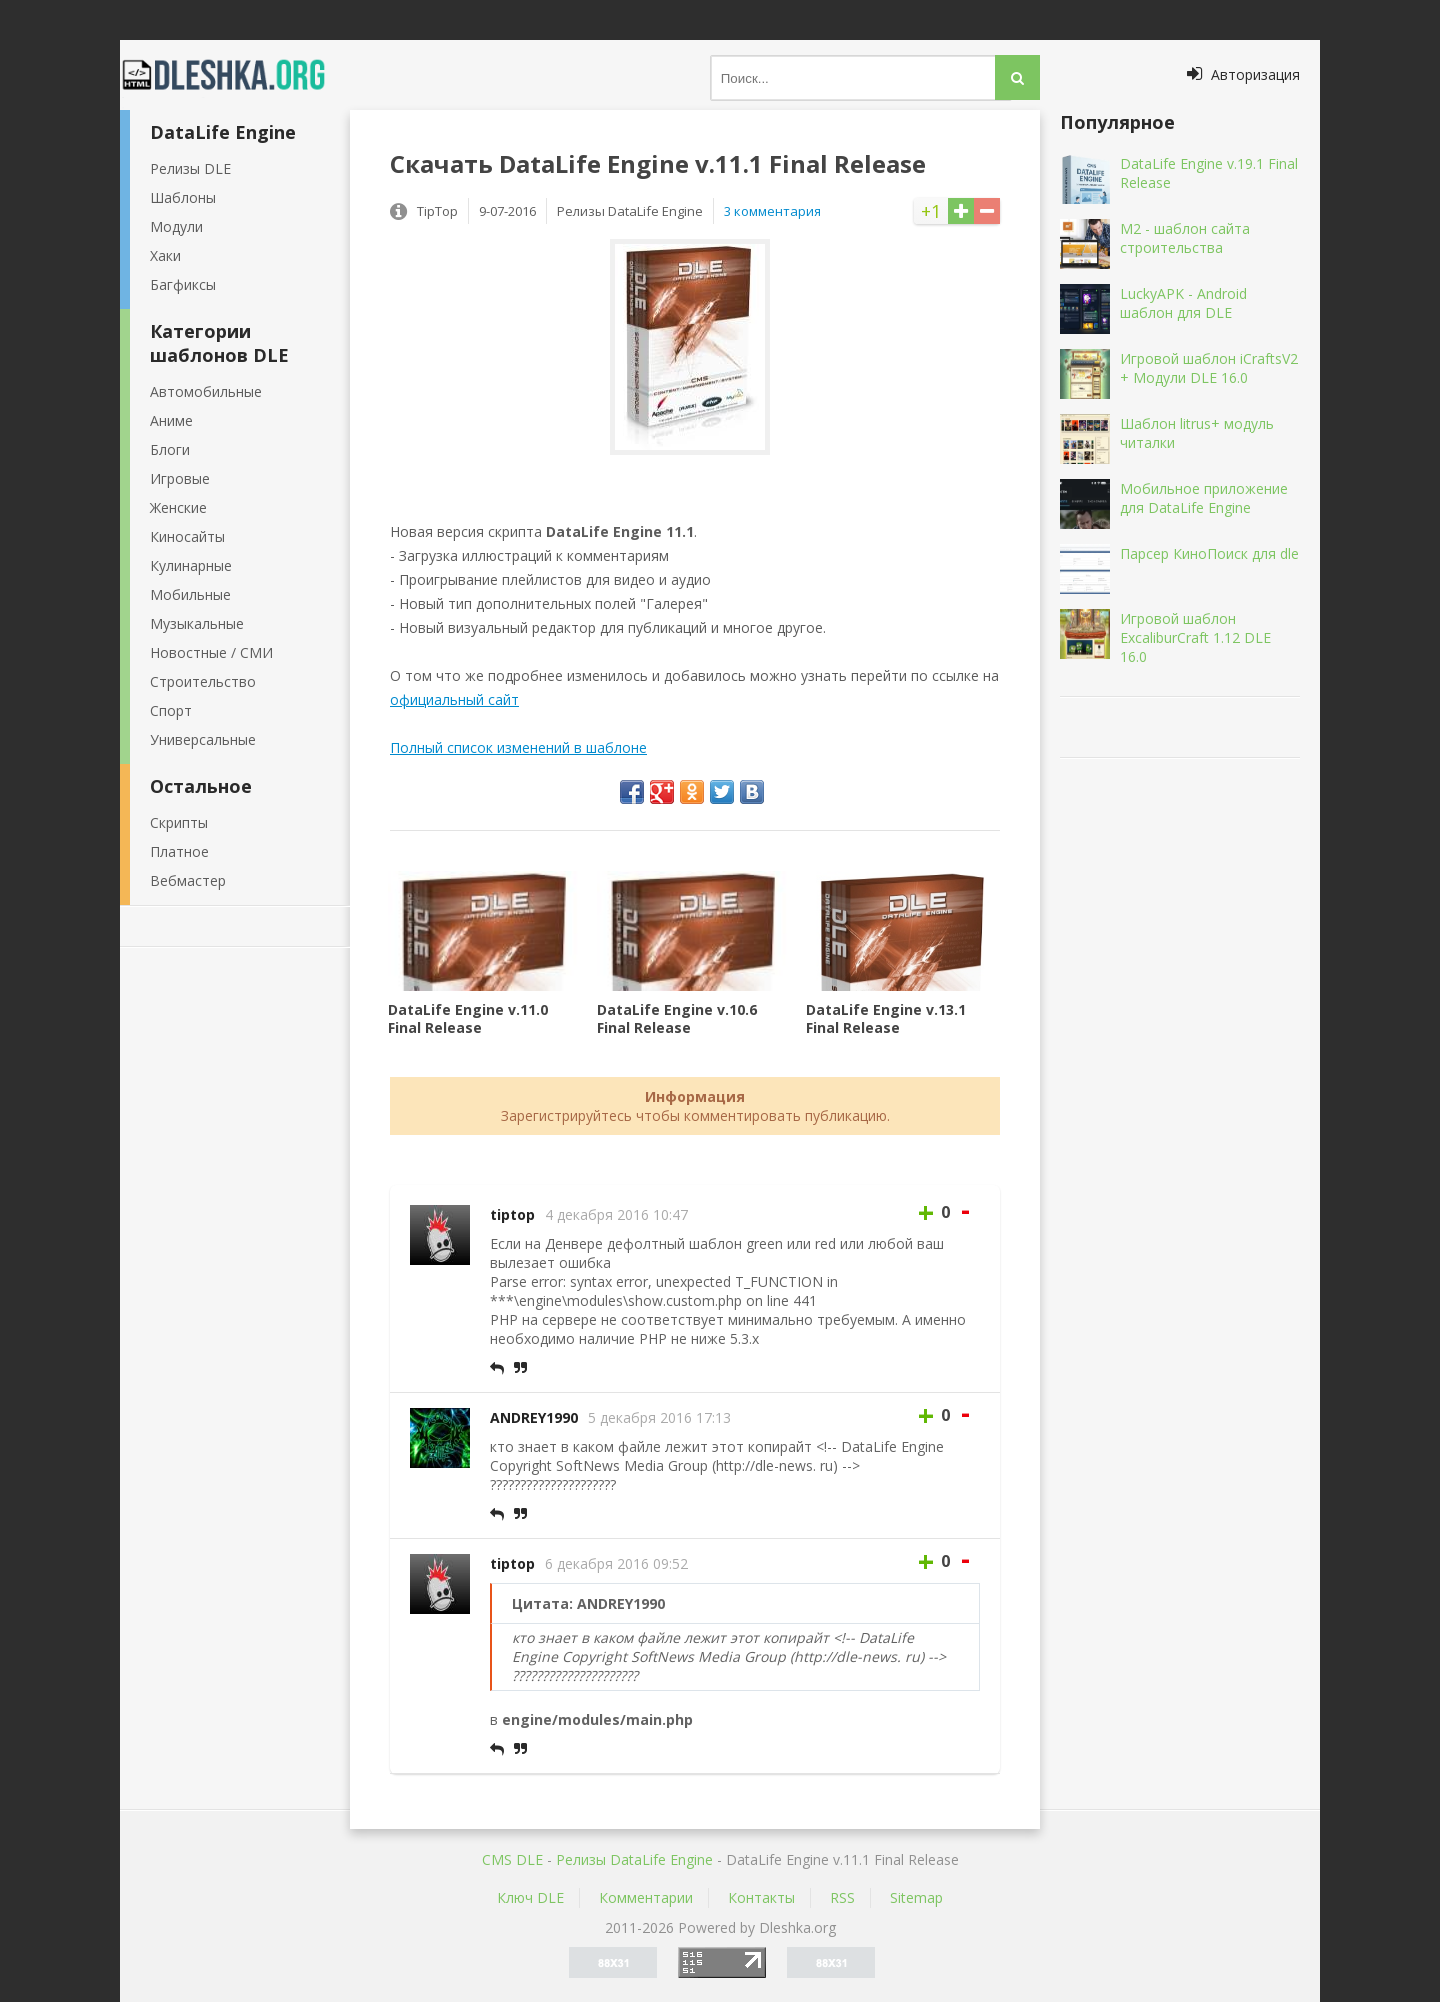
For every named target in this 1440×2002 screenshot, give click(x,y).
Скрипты (179, 822)
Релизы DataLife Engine (634, 1859)
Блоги (170, 449)
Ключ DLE (530, 1897)
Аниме (171, 420)
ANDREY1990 (534, 1417)
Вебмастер (188, 880)
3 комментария (772, 211)
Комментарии (646, 1897)
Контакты (761, 1897)
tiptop (512, 1214)
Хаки (165, 255)
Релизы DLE (190, 168)
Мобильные (190, 594)
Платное (179, 851)
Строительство (203, 681)
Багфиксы (183, 284)
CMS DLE (512, 1859)
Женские (178, 507)
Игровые (180, 478)
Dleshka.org (235, 75)
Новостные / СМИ (211, 652)
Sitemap (916, 1897)
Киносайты (187, 536)
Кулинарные (191, 565)
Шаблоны (183, 197)
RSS (842, 1897)
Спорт (171, 710)
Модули (176, 226)
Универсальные (203, 739)
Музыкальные (197, 623)
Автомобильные (206, 391)
